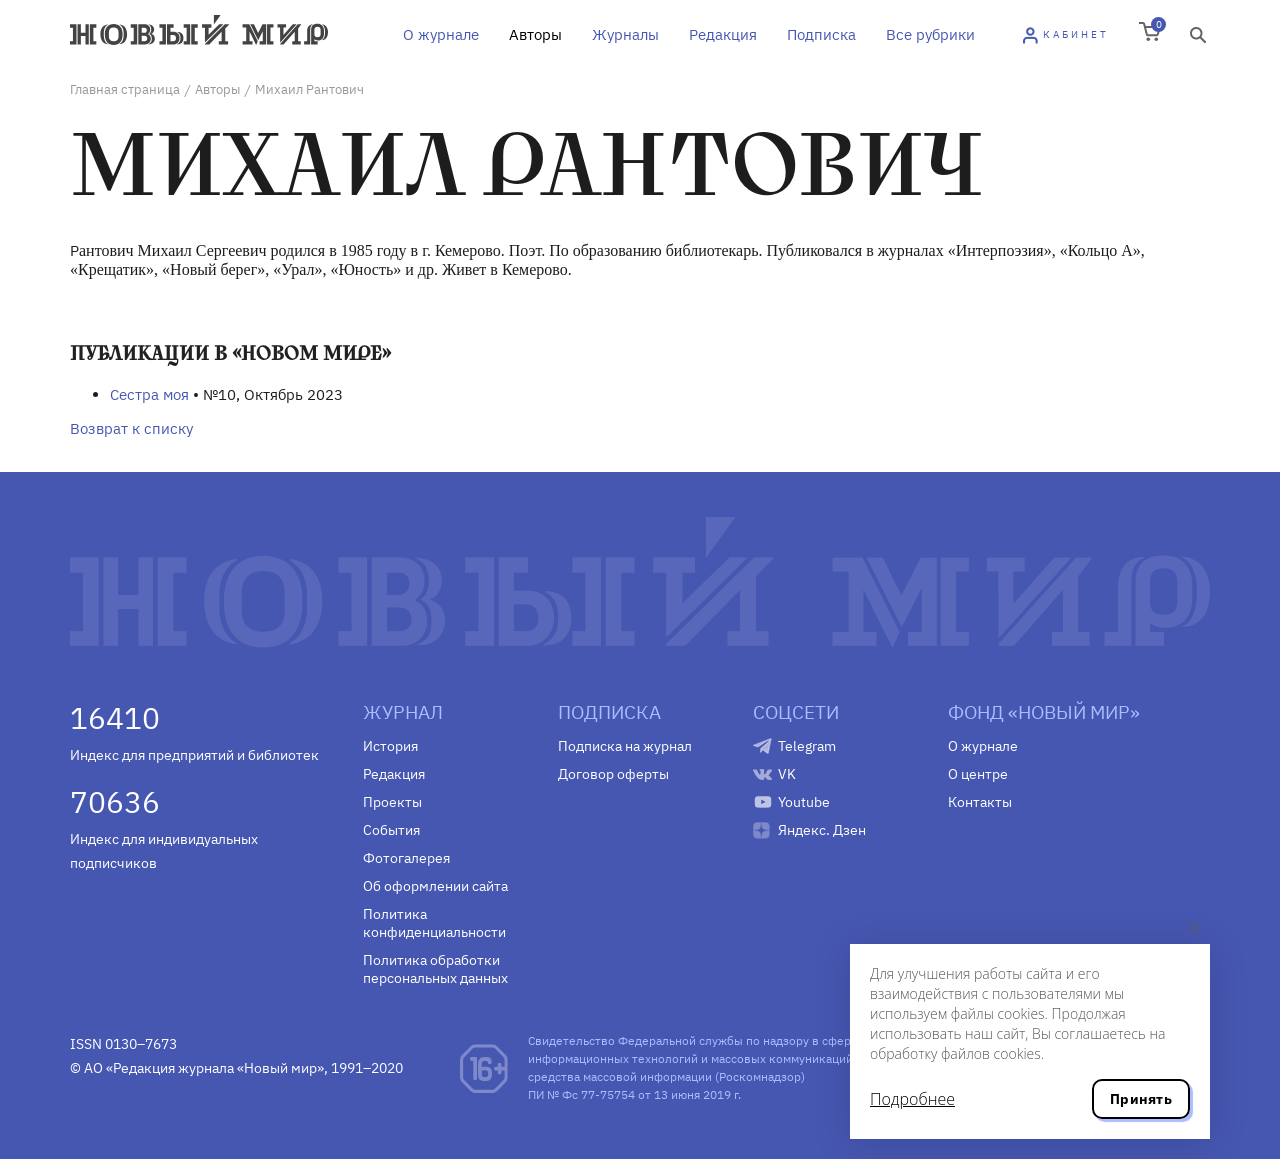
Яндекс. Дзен (822, 830)
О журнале (441, 34)
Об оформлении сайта (435, 886)
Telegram (807, 746)
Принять (1141, 1099)
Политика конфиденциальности (434, 923)
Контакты (980, 802)
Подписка (821, 34)
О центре (978, 774)
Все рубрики (930, 34)
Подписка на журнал (625, 746)
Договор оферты (613, 774)
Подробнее (912, 1099)
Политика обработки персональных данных (435, 969)
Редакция (723, 34)
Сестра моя (149, 394)
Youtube (804, 802)
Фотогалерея (406, 858)
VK (787, 774)
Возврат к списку (131, 428)
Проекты (392, 802)
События (391, 830)
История (390, 746)
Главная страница (125, 89)
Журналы (625, 34)
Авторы (535, 34)
